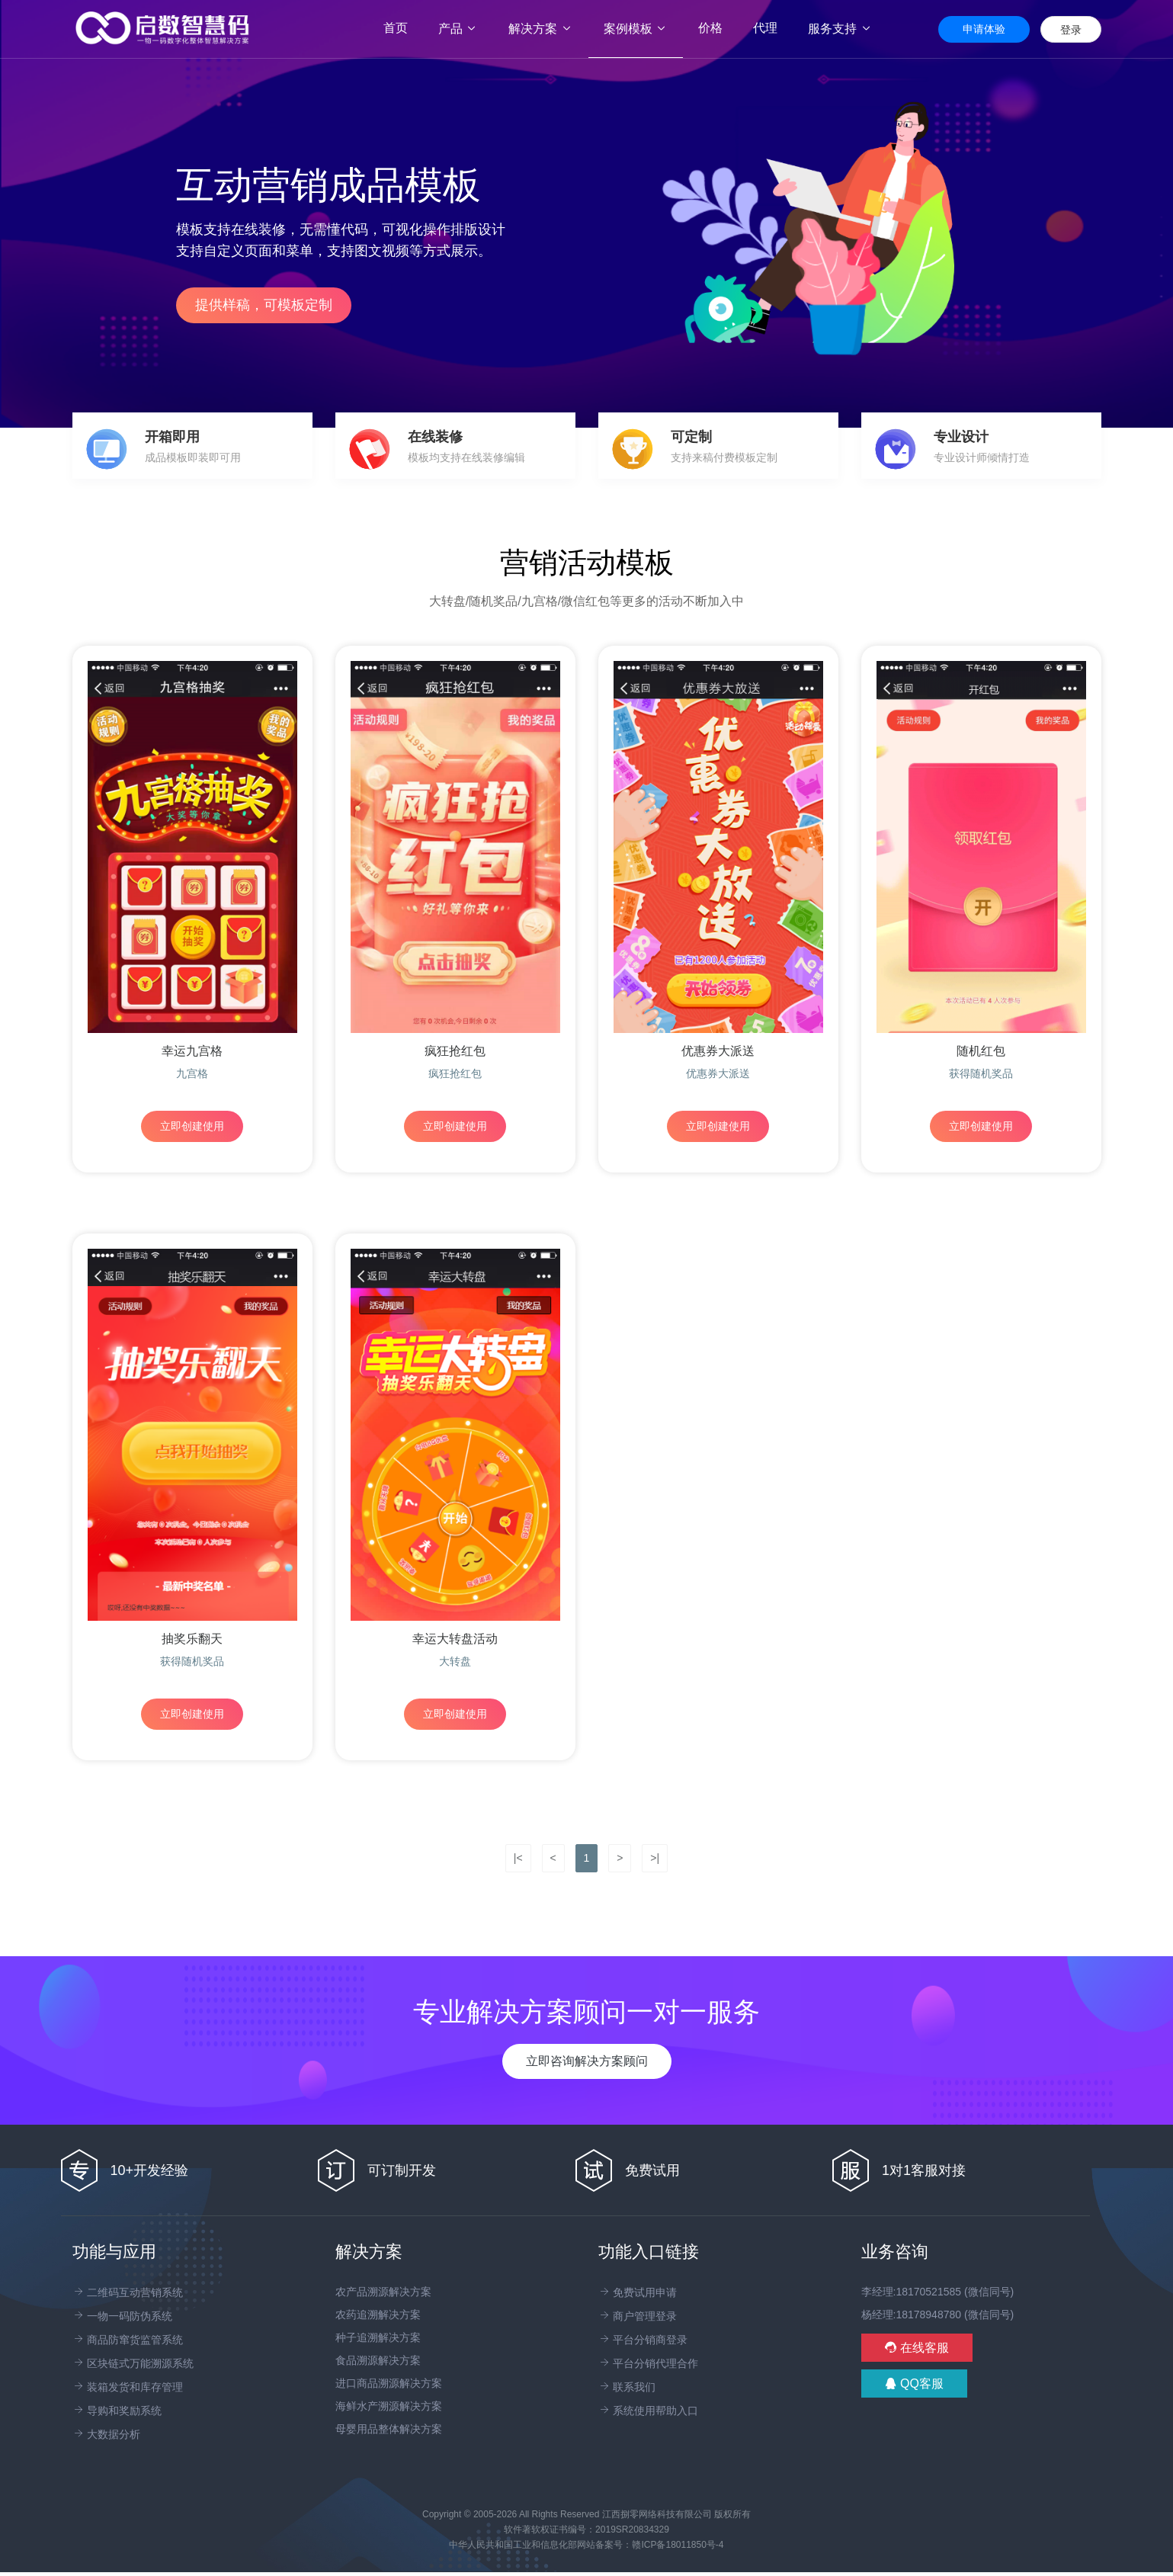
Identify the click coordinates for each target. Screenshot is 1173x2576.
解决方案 (540, 28)
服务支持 (840, 28)
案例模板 (636, 28)
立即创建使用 (192, 1126)
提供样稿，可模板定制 (263, 305)
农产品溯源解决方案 (383, 2292)
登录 (1071, 30)
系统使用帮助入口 (648, 2410)
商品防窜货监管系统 (128, 2340)
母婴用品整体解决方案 (388, 2429)
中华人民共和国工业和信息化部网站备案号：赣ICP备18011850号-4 (586, 2544)
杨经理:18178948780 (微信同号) (937, 2314)
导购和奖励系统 (117, 2410)
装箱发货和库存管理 (128, 2387)
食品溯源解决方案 (378, 2360)
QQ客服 (914, 2383)
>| (654, 1858)
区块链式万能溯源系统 (133, 2363)
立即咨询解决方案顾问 (587, 2061)
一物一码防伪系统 (122, 2316)
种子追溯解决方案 (378, 2337)
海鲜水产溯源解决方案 (388, 2406)
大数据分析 (106, 2434)
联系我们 (627, 2387)
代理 (765, 27)
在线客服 (917, 2347)
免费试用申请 (638, 2292)
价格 (710, 27)
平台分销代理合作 (648, 2363)
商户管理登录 (638, 2316)
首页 (403, 27)
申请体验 (984, 29)
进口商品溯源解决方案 (388, 2383)
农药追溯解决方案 (378, 2314)
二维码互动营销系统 (128, 2292)
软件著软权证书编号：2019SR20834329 (586, 2529)
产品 (458, 28)
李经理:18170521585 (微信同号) (937, 2292)
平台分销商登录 (643, 2340)
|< (518, 1858)
